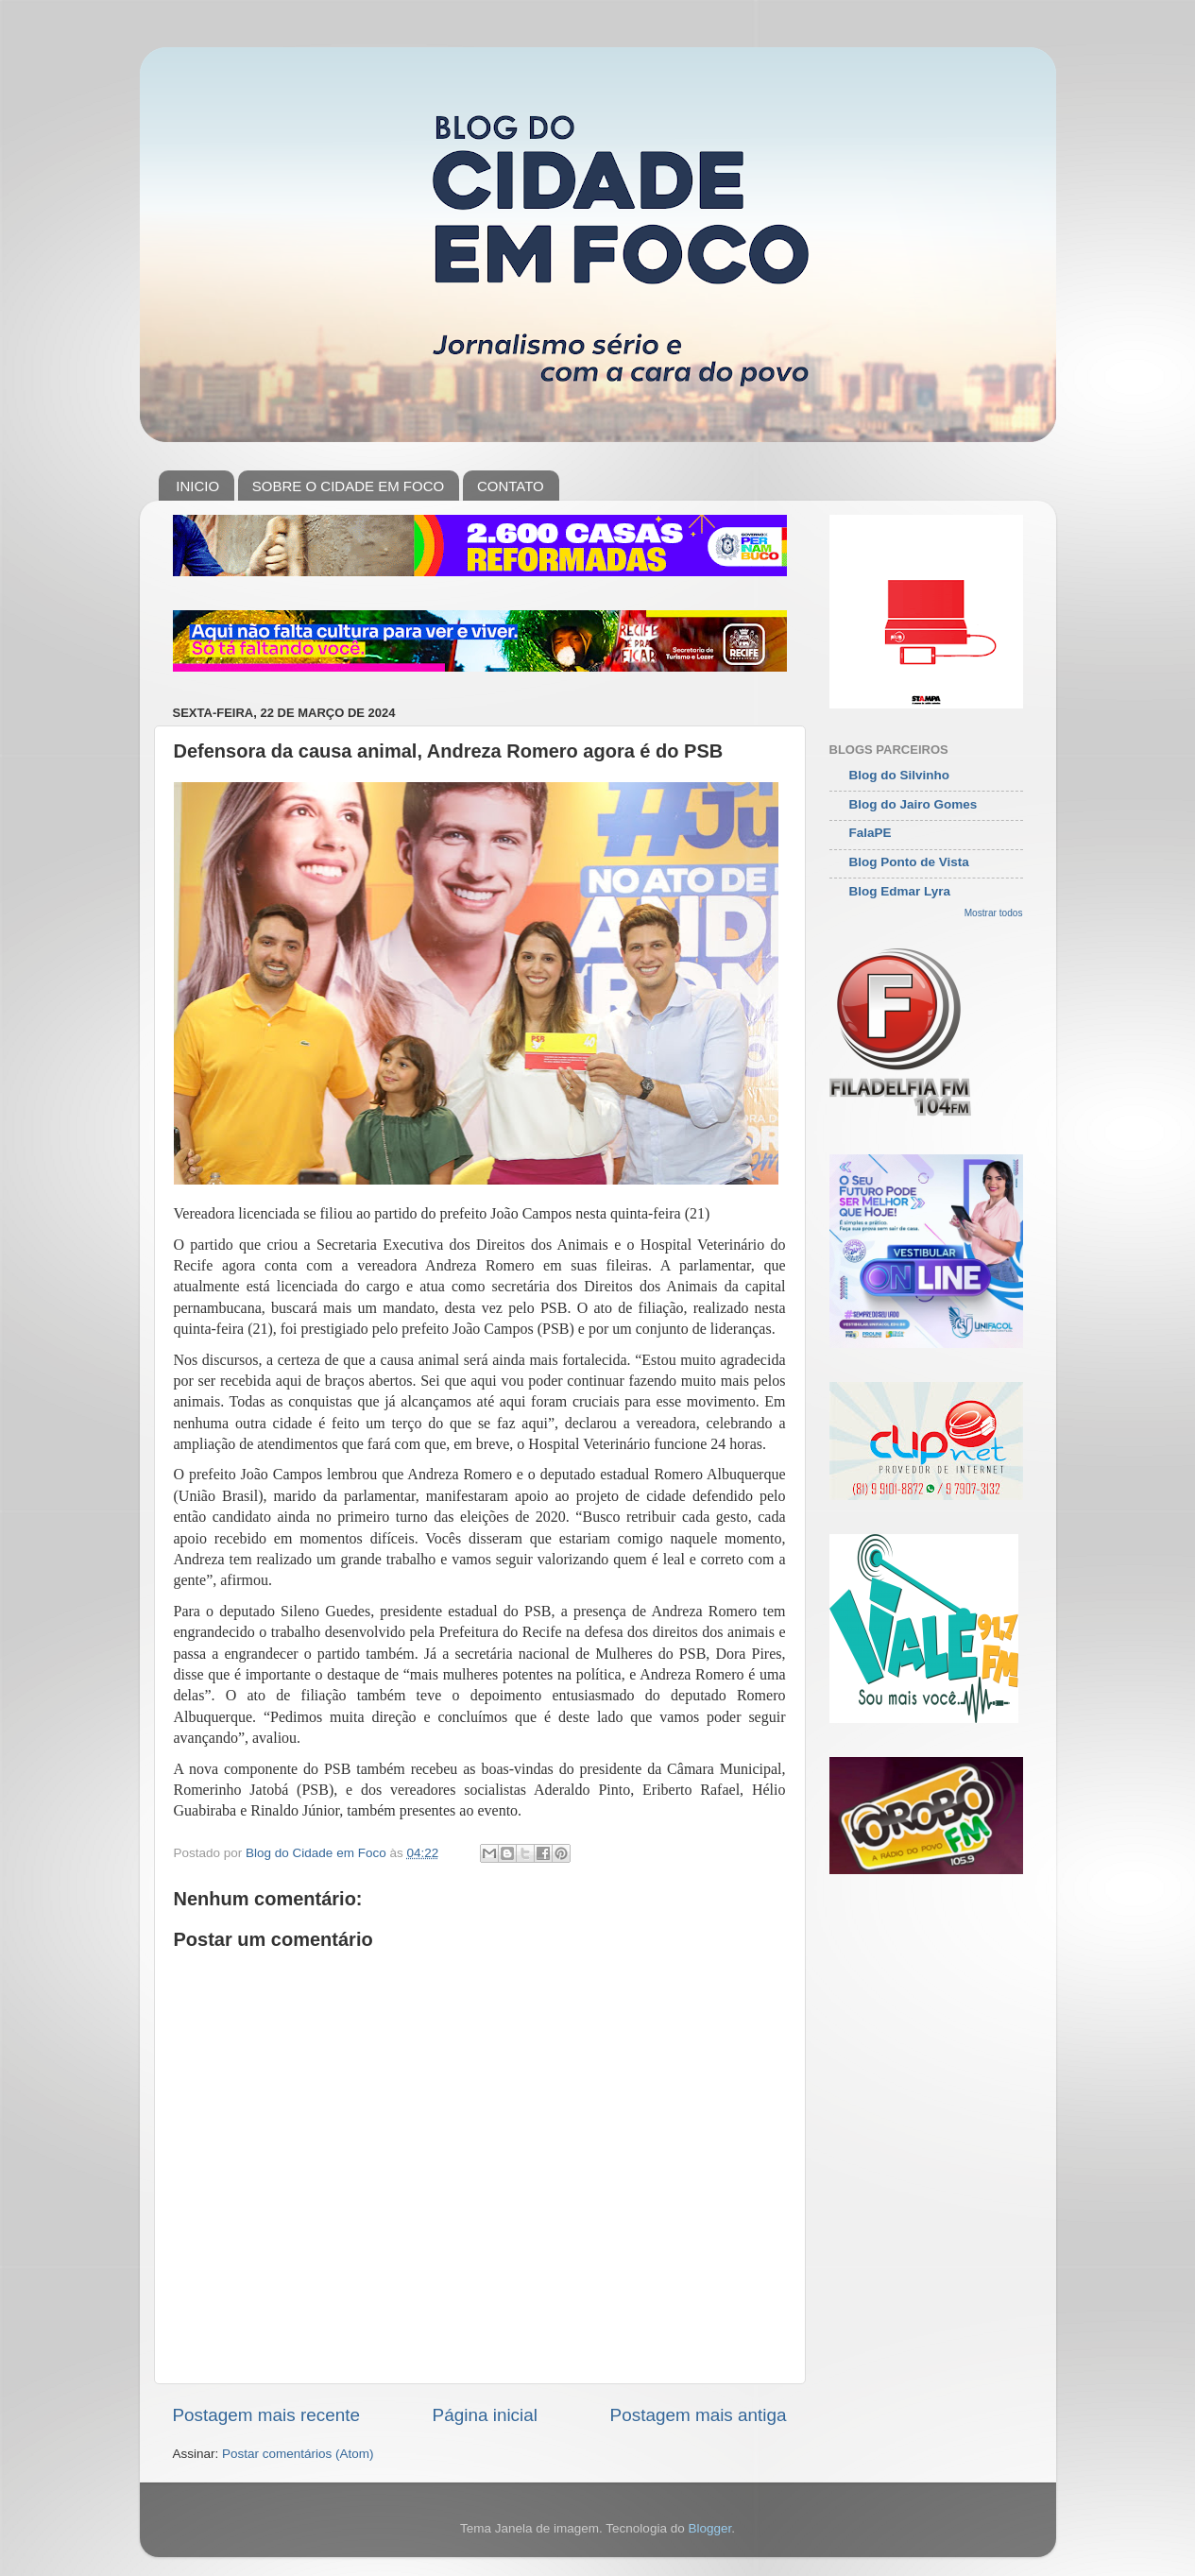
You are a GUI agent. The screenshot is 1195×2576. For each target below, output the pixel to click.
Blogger (709, 2528)
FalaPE (870, 833)
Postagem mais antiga (698, 2415)
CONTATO (510, 486)
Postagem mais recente (266, 2415)
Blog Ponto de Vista (909, 862)
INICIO (197, 486)
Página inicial (485, 2415)
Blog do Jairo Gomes (913, 804)
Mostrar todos (994, 913)
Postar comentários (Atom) (298, 2454)
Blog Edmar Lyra (900, 891)
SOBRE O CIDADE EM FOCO (348, 486)
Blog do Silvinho (899, 775)
